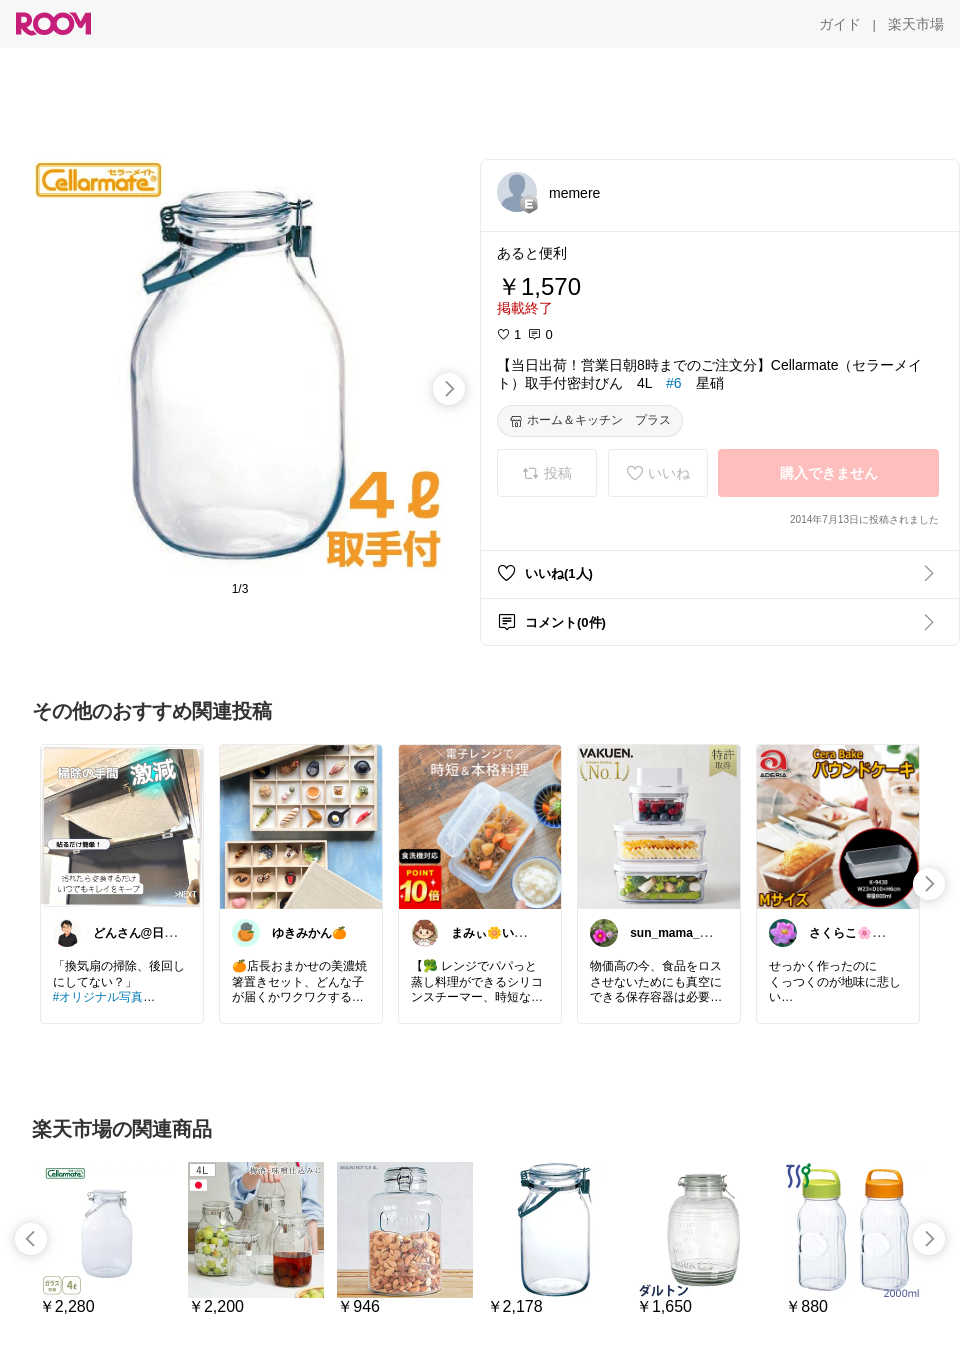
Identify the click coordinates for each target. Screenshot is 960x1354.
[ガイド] (840, 24)
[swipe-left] (31, 1239)
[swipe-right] (449, 389)
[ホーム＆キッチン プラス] (590, 421)
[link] (122, 826)
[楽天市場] (916, 24)
